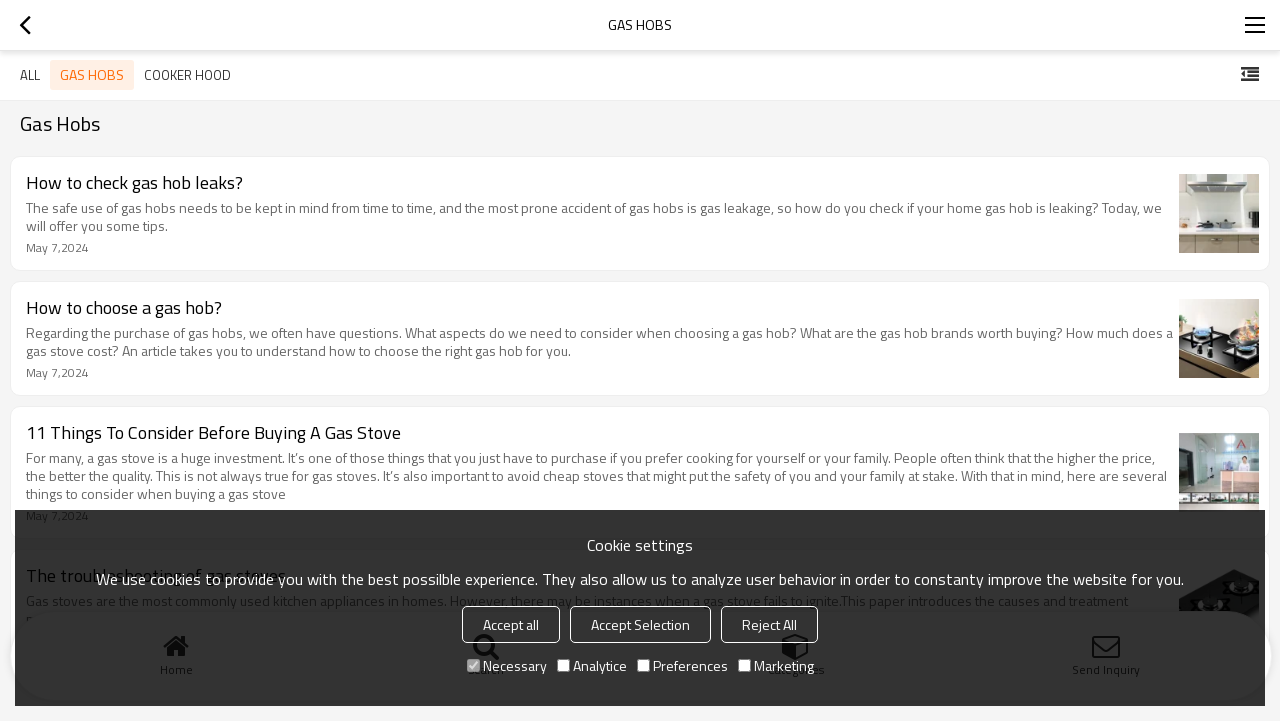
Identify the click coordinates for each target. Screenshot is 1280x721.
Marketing (776, 665)
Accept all (511, 624)
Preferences (682, 665)
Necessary (507, 665)
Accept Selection (640, 624)
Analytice (592, 665)
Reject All (769, 624)
